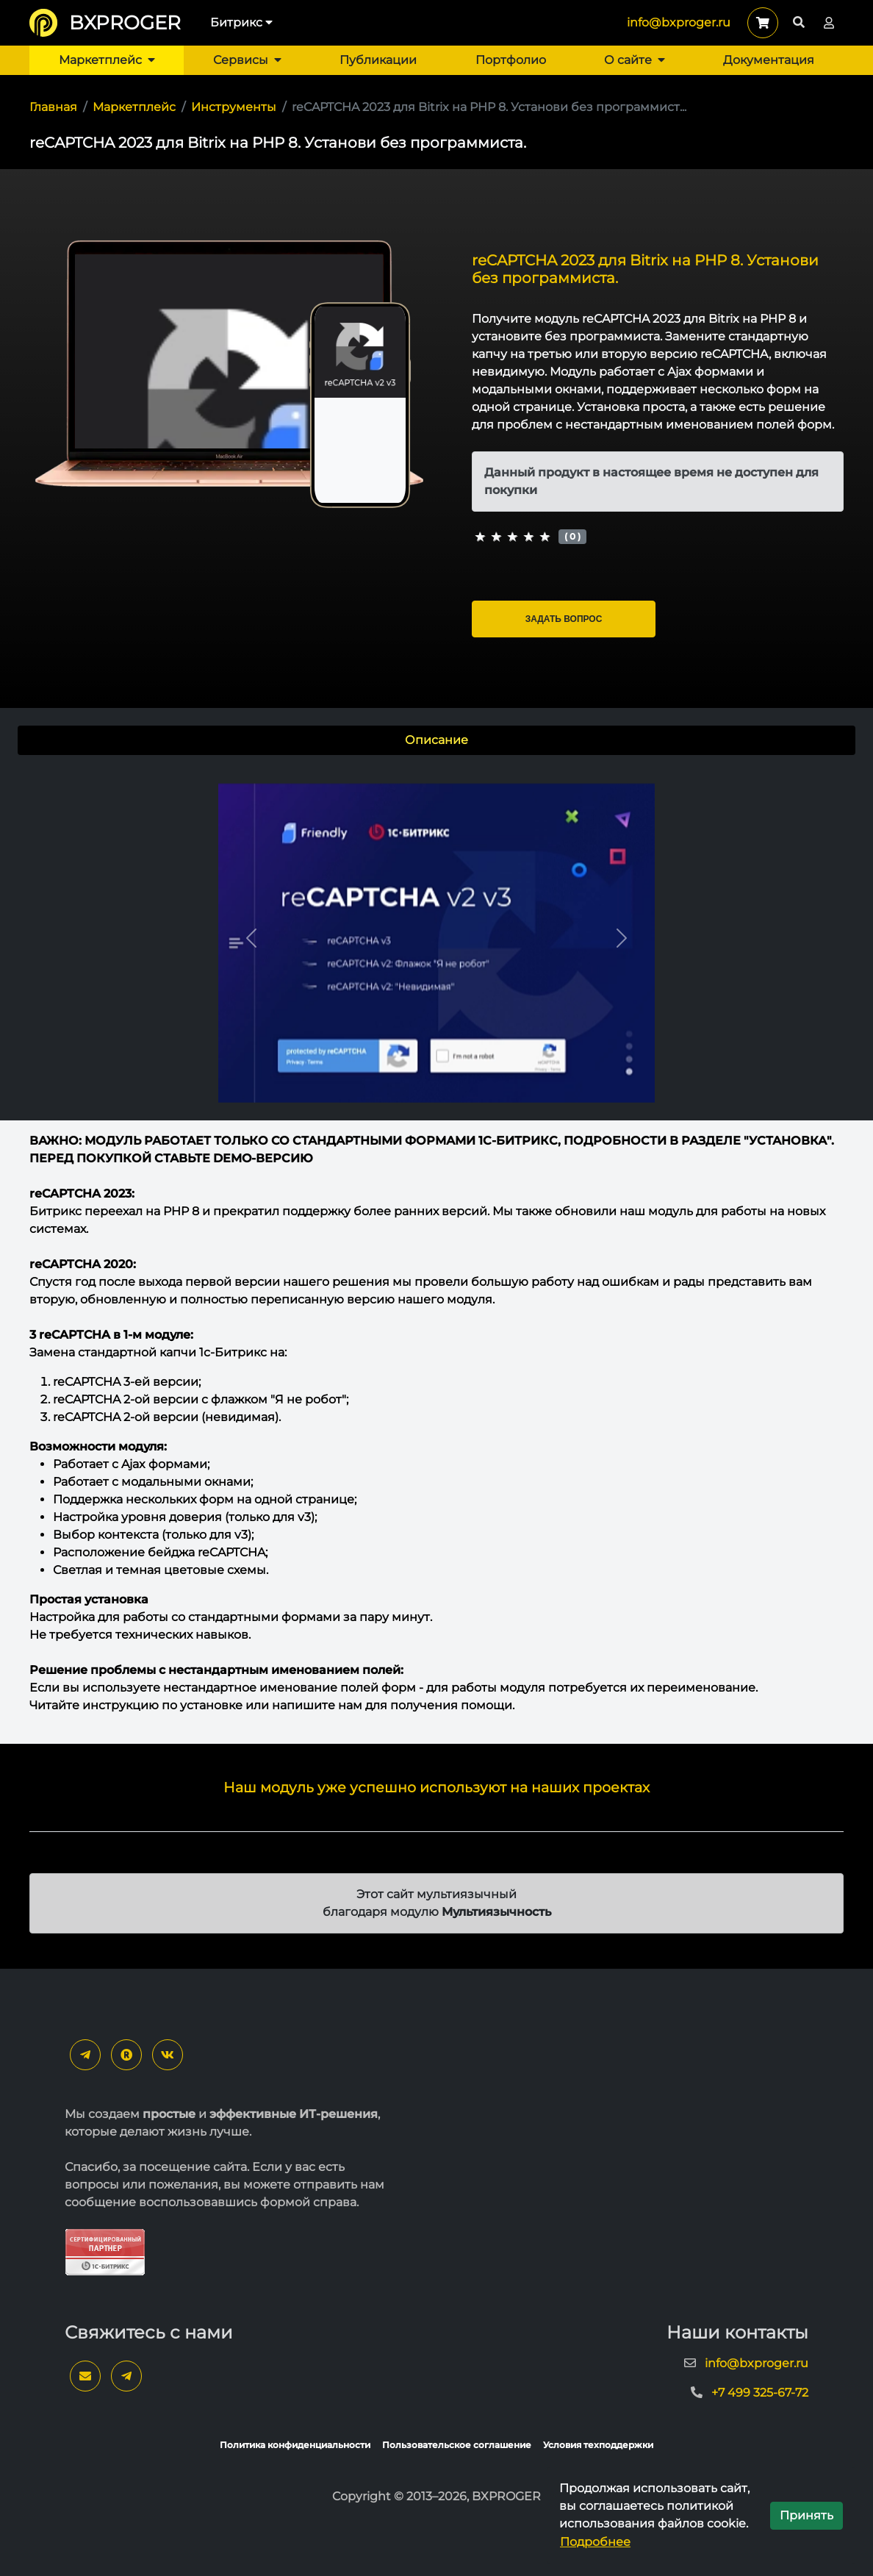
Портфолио (510, 60)
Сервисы (247, 60)
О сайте (634, 60)
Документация (768, 60)
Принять (806, 2515)
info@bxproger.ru (678, 22)
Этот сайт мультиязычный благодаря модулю (437, 1903)
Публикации (378, 60)
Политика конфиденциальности (295, 2444)
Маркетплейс (107, 60)
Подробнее (595, 2542)
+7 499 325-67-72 (759, 2393)
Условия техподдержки (598, 2444)
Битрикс (241, 22)
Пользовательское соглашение (456, 2444)
